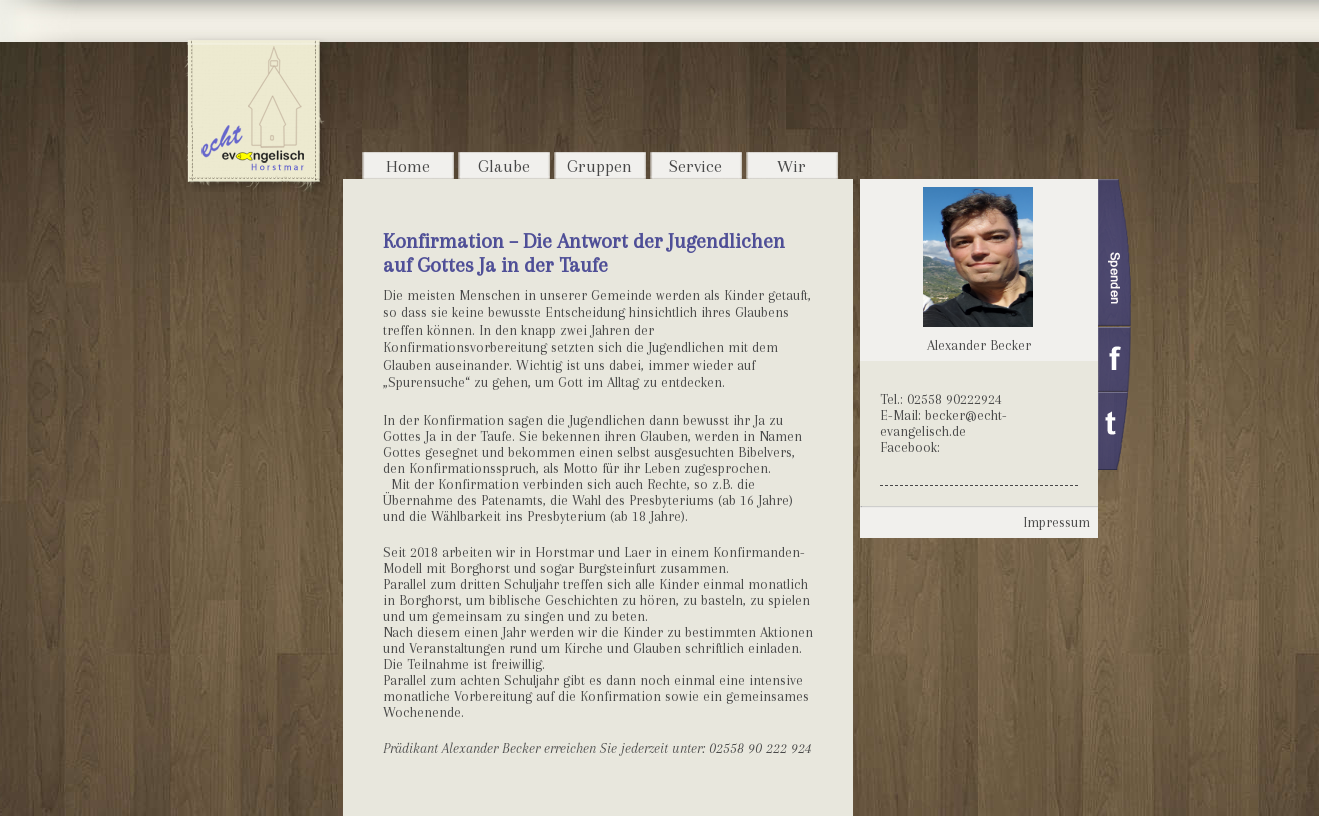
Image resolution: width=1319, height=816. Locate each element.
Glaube (504, 166)
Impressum (1056, 522)
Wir (791, 166)
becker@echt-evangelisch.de (943, 423)
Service (695, 166)
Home (408, 166)
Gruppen (599, 166)
